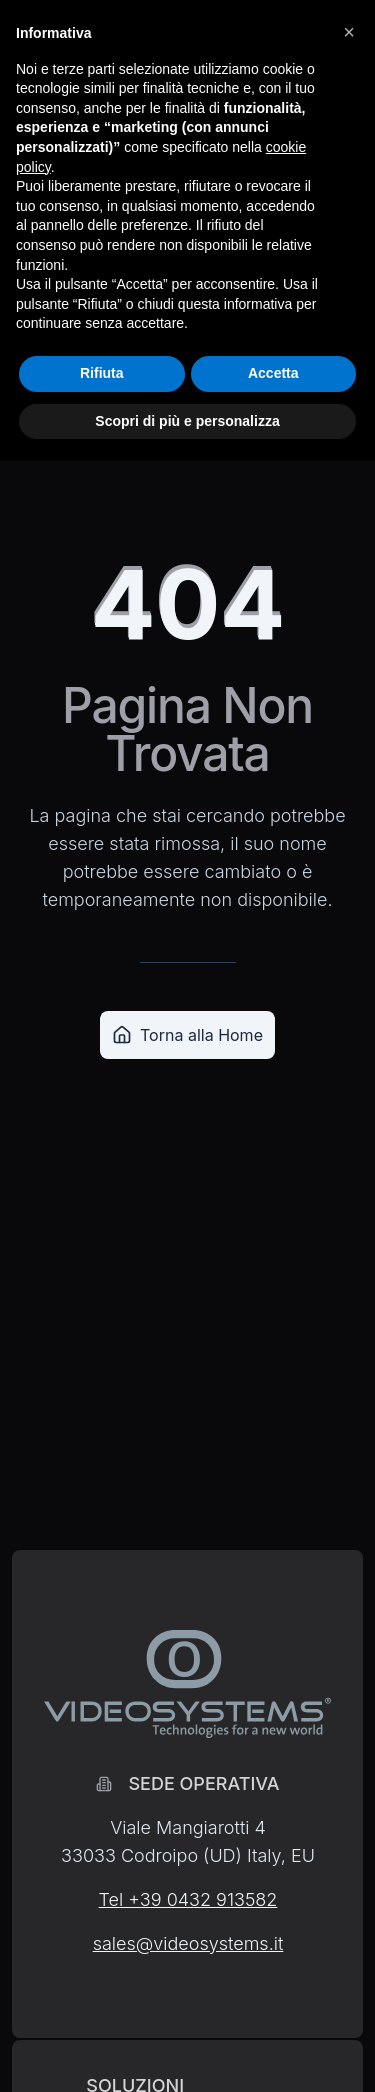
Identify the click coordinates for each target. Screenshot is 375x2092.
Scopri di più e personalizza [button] (187, 421)
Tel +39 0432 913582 (188, 1899)
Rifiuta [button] (102, 373)
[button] (349, 32)
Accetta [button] (273, 373)
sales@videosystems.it (188, 1943)
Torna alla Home (187, 1035)
